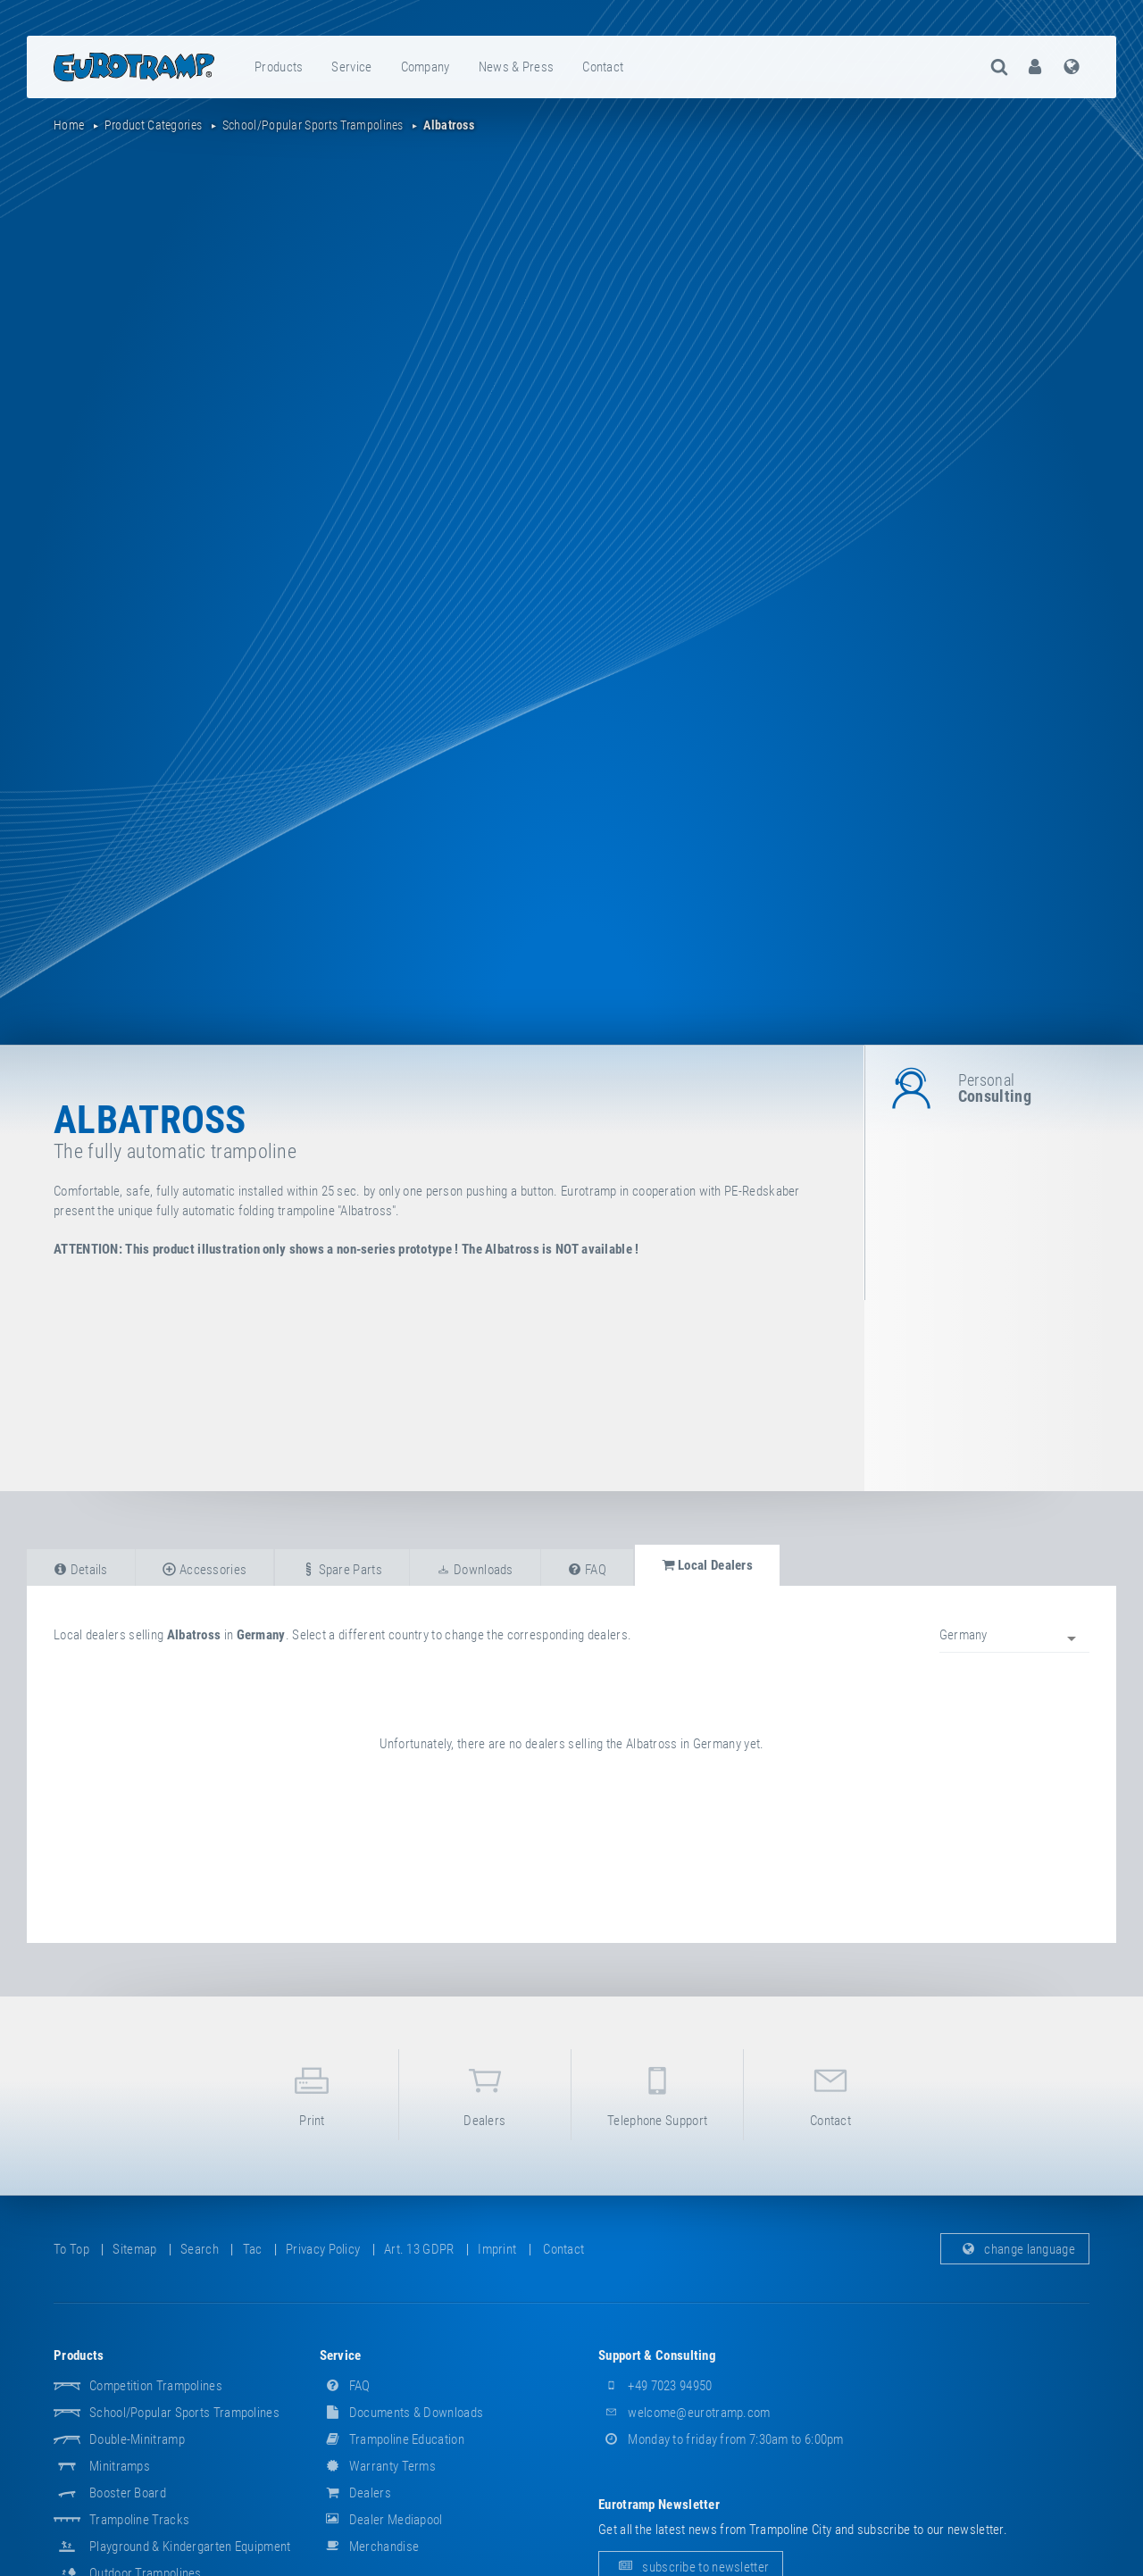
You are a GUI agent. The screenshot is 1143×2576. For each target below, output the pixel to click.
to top (71, 2249)
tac (253, 2249)
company (425, 67)
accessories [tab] (204, 1570)
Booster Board (127, 2493)
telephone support (657, 2093)
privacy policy (323, 2249)
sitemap (134, 2249)
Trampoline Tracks (139, 2520)
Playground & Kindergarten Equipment (190, 2546)
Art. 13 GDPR (419, 2249)
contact (602, 67)
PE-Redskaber (762, 1191)
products (278, 67)
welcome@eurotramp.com (684, 2413)
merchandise (370, 2546)
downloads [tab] (475, 1570)
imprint (497, 2249)
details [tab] (81, 1570)
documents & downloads (402, 2413)
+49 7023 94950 (655, 2386)
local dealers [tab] (708, 1565)
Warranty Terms (378, 2466)
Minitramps (119, 2466)
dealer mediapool (381, 2520)
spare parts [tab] (342, 1570)
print (311, 2093)
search (199, 2249)
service (351, 67)
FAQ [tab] (587, 1570)
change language (1015, 2249)
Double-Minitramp (137, 2439)
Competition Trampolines (155, 2386)
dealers (485, 2093)
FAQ (345, 2386)
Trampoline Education (392, 2439)
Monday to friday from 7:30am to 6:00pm (721, 2439)
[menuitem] (279, 67)
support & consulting (657, 2355)
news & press (517, 67)
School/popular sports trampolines (184, 2413)
